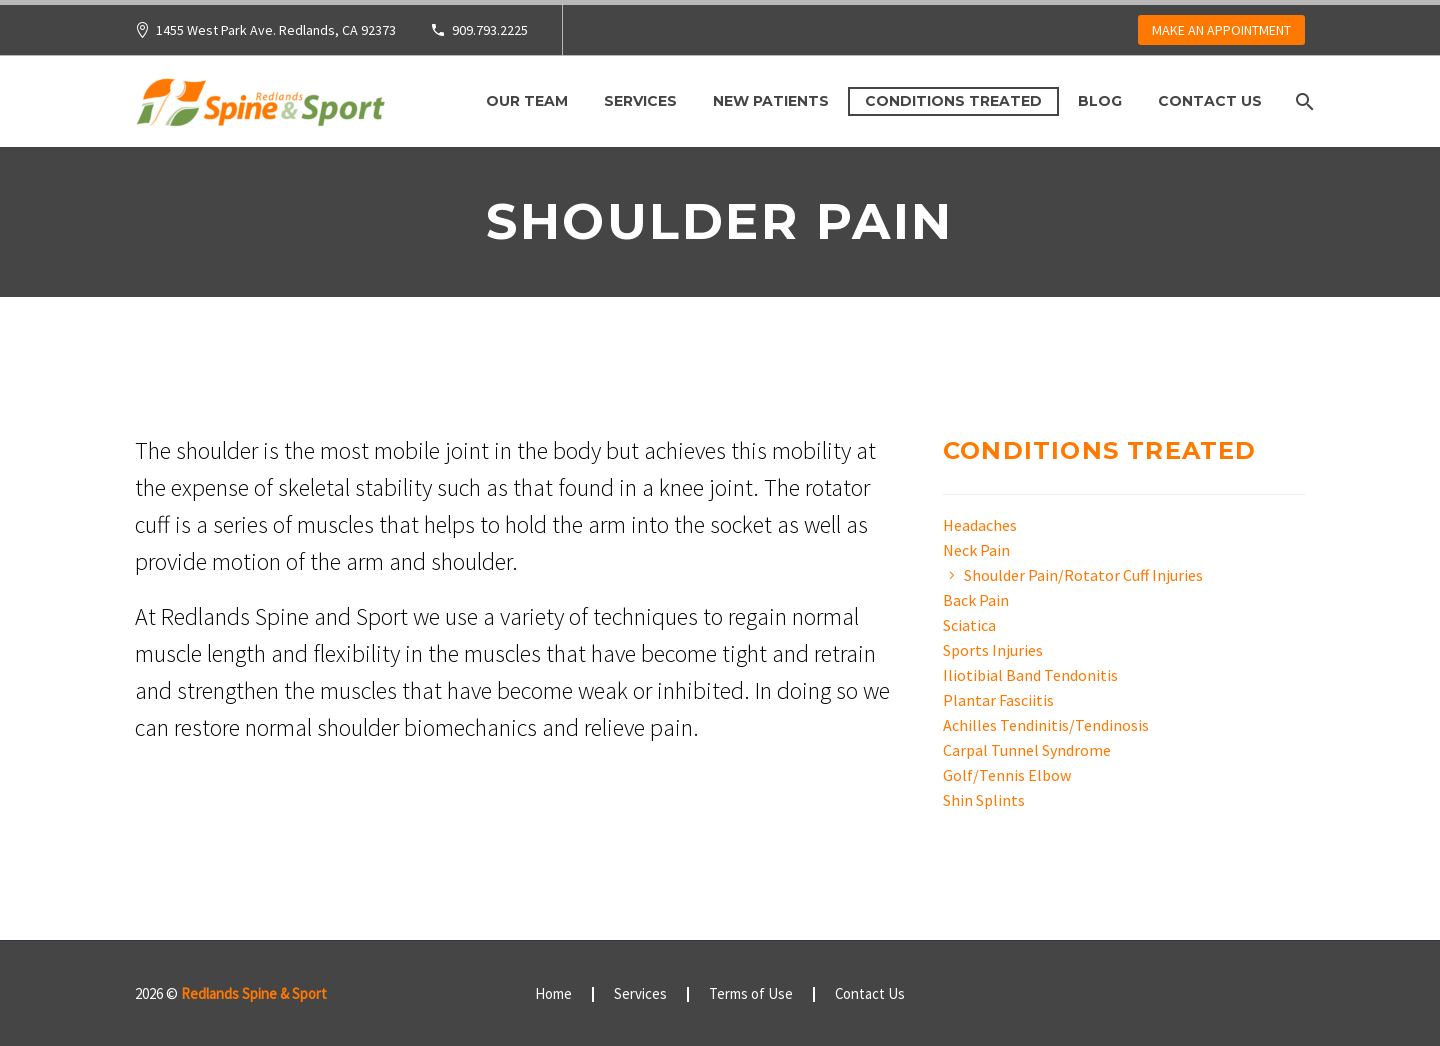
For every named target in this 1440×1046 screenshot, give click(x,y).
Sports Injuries (993, 650)
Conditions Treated (953, 101)
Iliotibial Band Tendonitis (1030, 675)
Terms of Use (751, 994)
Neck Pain (976, 550)
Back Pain (976, 600)
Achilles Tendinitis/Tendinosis (1046, 725)
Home (553, 994)
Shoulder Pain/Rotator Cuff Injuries (1083, 575)
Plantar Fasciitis (998, 700)
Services (640, 101)
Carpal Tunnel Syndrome (1027, 750)
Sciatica (969, 625)
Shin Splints (984, 800)
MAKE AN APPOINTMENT (1221, 30)
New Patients (771, 101)
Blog (1100, 101)
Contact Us (1210, 101)
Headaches (980, 525)
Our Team (527, 101)
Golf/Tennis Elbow (1007, 775)
